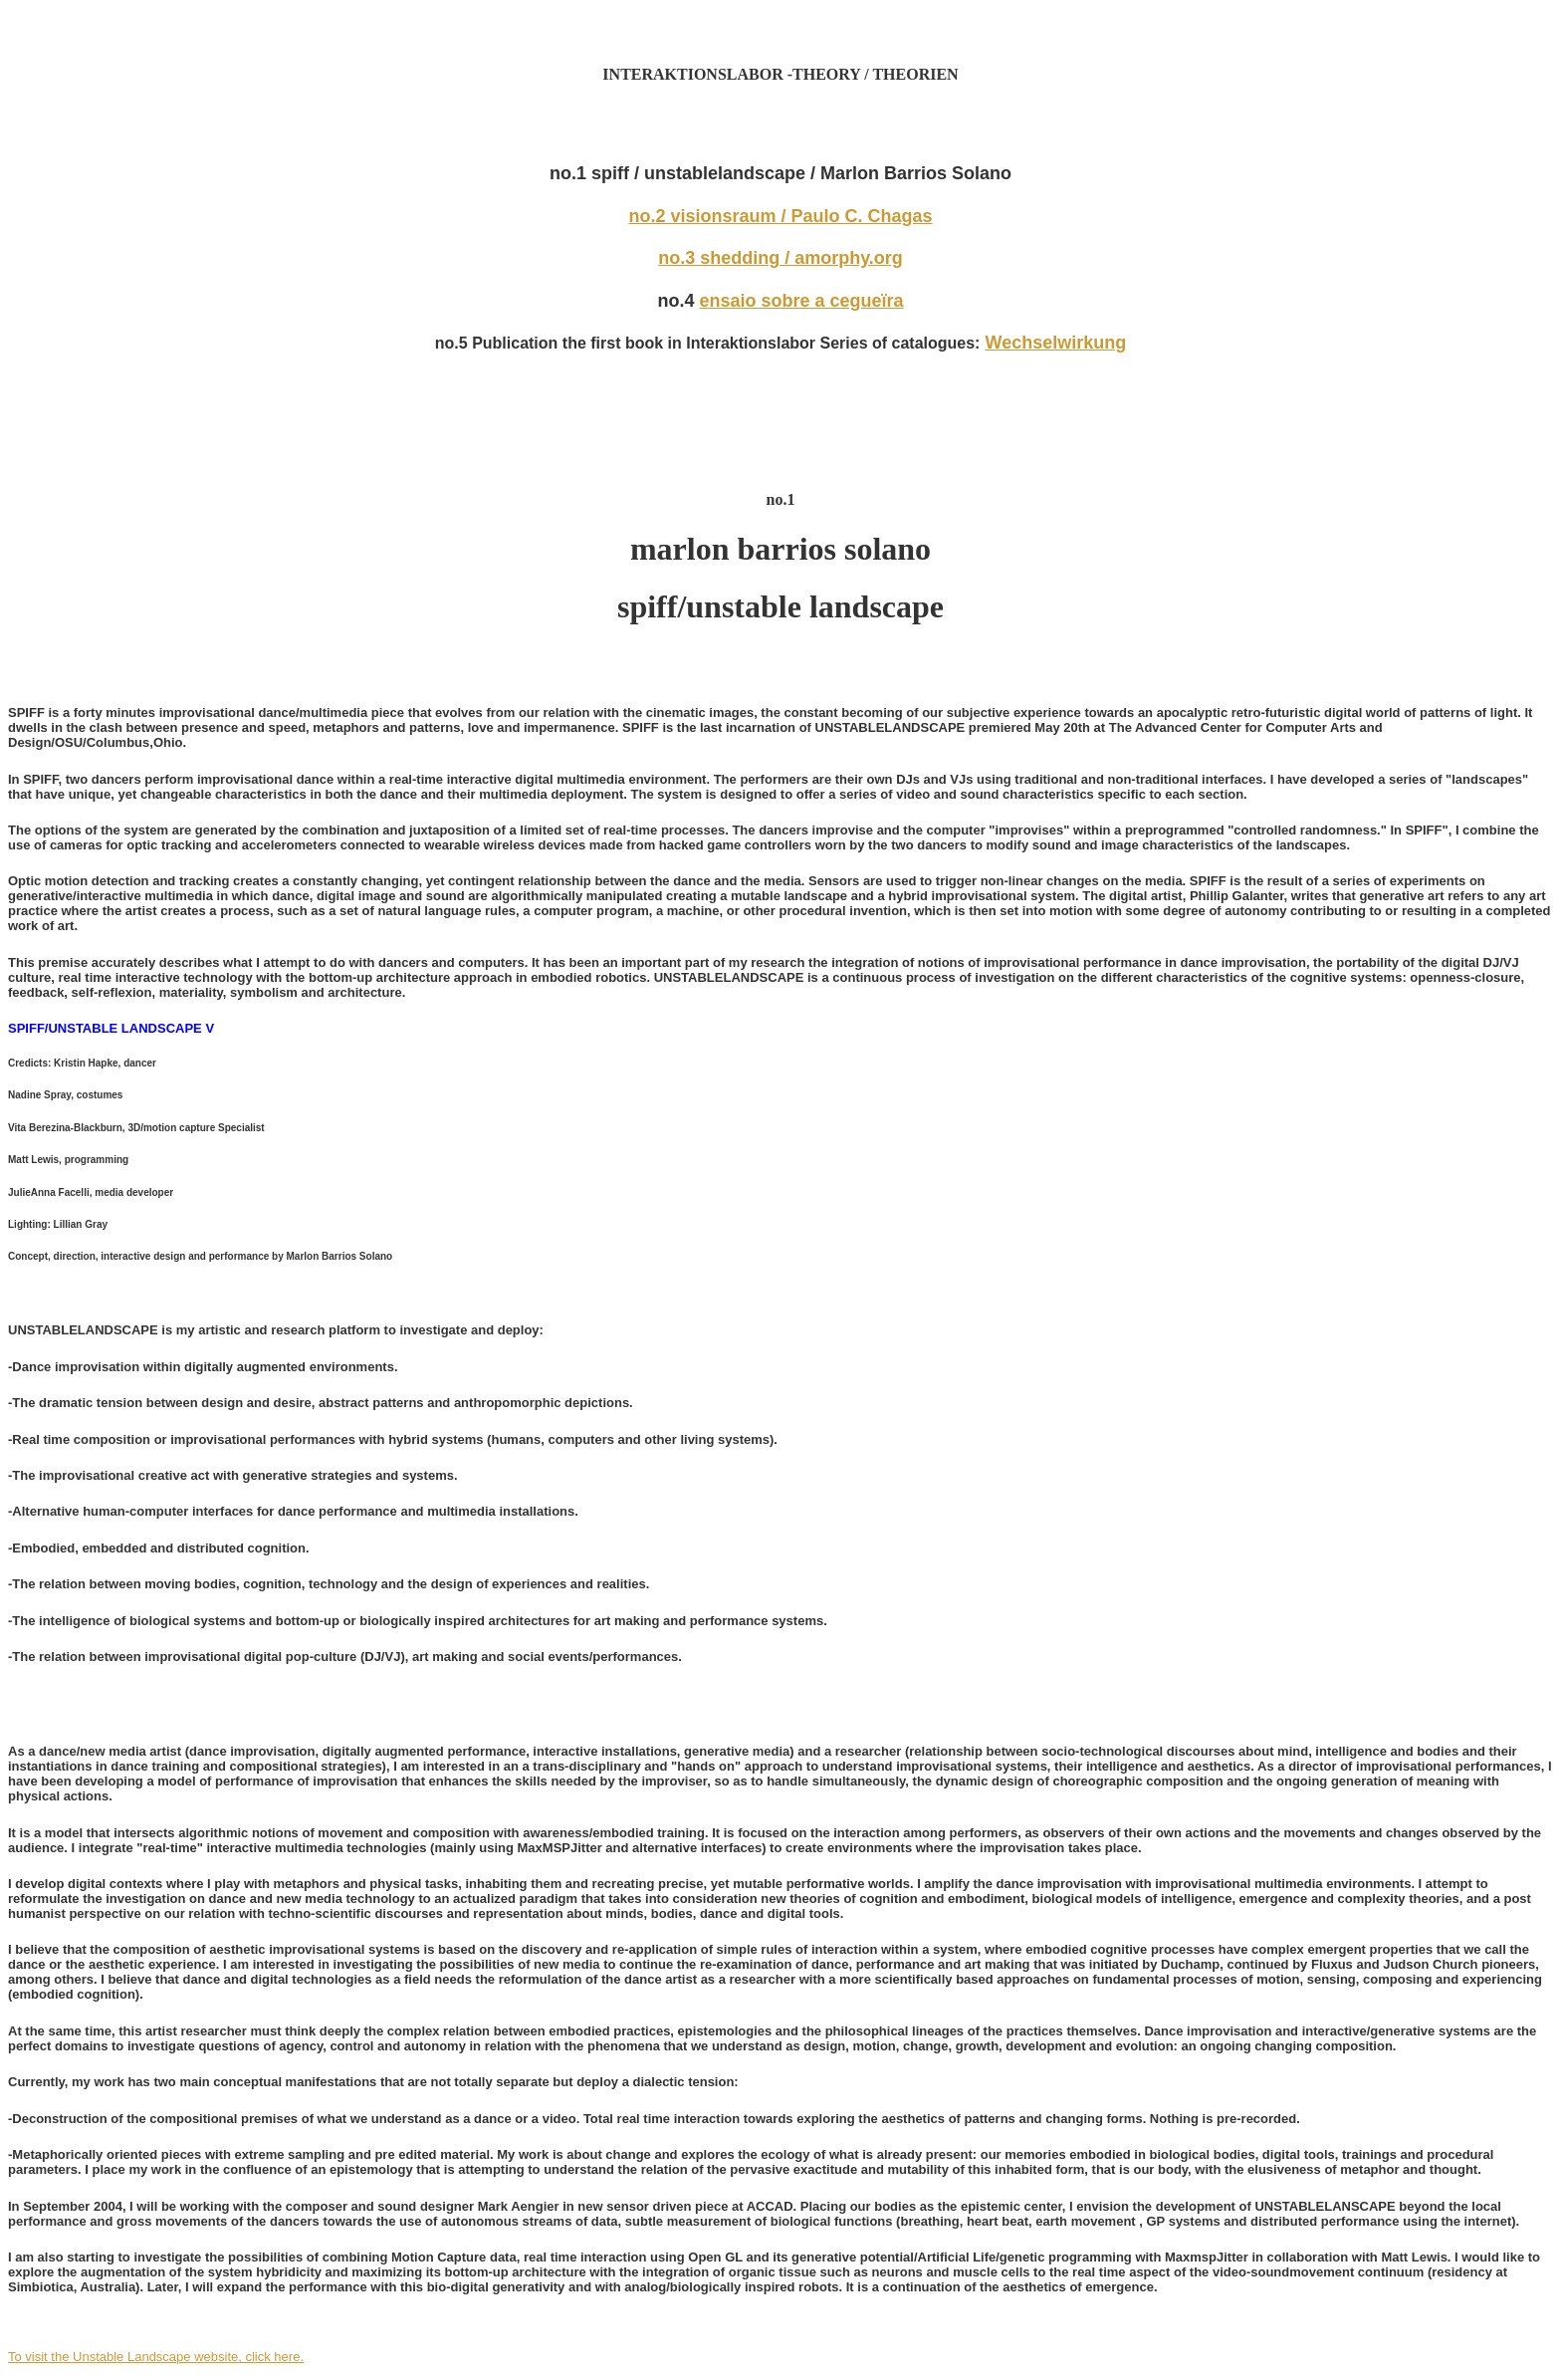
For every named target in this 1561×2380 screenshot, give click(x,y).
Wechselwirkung (1055, 343)
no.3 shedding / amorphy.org (780, 258)
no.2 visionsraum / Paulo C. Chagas (780, 216)
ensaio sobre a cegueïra (801, 301)
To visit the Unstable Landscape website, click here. (156, 2356)
